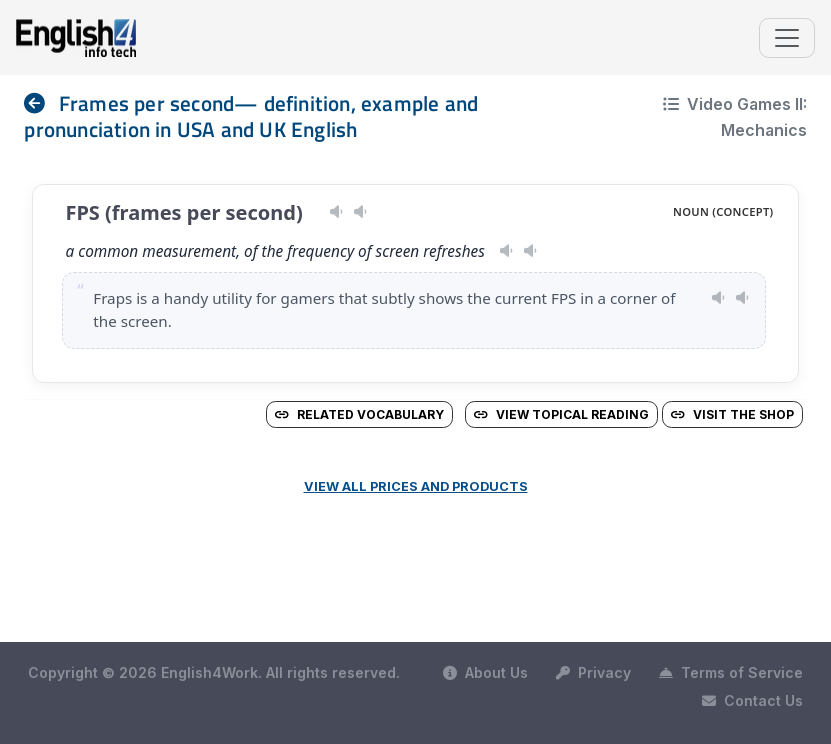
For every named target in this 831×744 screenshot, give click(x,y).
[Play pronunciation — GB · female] (360, 212)
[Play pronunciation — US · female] (506, 251)
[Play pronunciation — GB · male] (530, 251)
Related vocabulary (359, 414)
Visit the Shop (732, 414)
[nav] (41, 103)
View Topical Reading (561, 414)
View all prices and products (416, 486)
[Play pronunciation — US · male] (336, 212)
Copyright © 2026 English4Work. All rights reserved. (214, 672)
